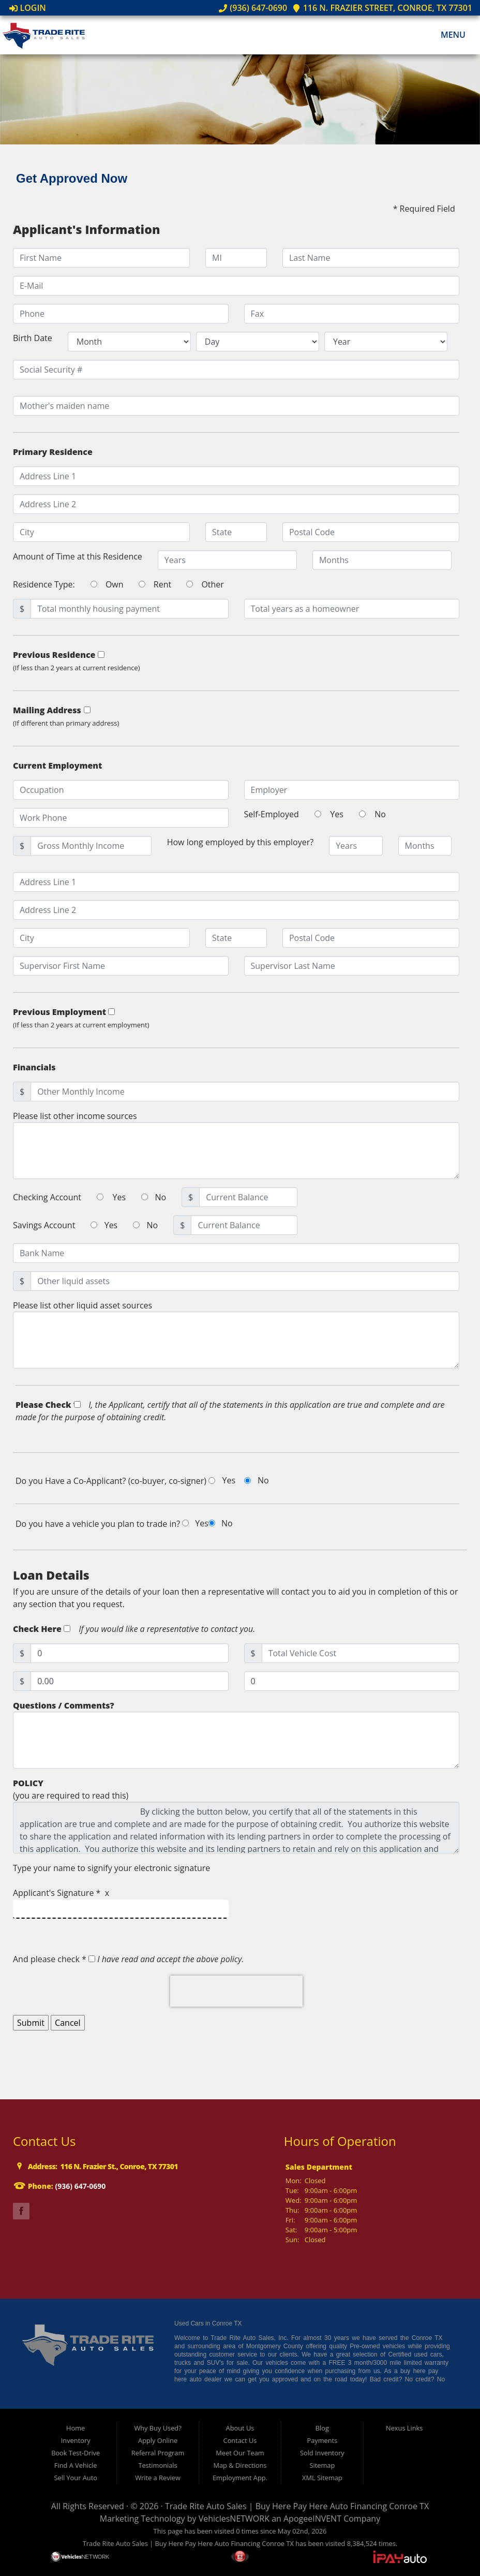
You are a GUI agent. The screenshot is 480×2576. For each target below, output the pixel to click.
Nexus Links (404, 2428)
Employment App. (240, 2477)
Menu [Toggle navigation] (448, 35)
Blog (322, 2428)
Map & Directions (240, 2465)
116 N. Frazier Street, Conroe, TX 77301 (382, 7)
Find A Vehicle (75, 2465)
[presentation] (236, 1991)
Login (27, 7)
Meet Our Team (240, 2452)
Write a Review (158, 2477)
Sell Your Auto (75, 2477)
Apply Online (157, 2440)
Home (75, 2428)
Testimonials (157, 2465)
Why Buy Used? (157, 2428)
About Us (240, 2428)
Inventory (76, 2440)
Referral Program (157, 2452)
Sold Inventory (322, 2452)
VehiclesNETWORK (234, 2518)
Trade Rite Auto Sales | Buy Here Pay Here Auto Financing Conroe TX (297, 2506)
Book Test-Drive (75, 2452)
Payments (322, 2440)
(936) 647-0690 (253, 7)
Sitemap (322, 2465)
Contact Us (240, 2440)
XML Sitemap (322, 2477)
